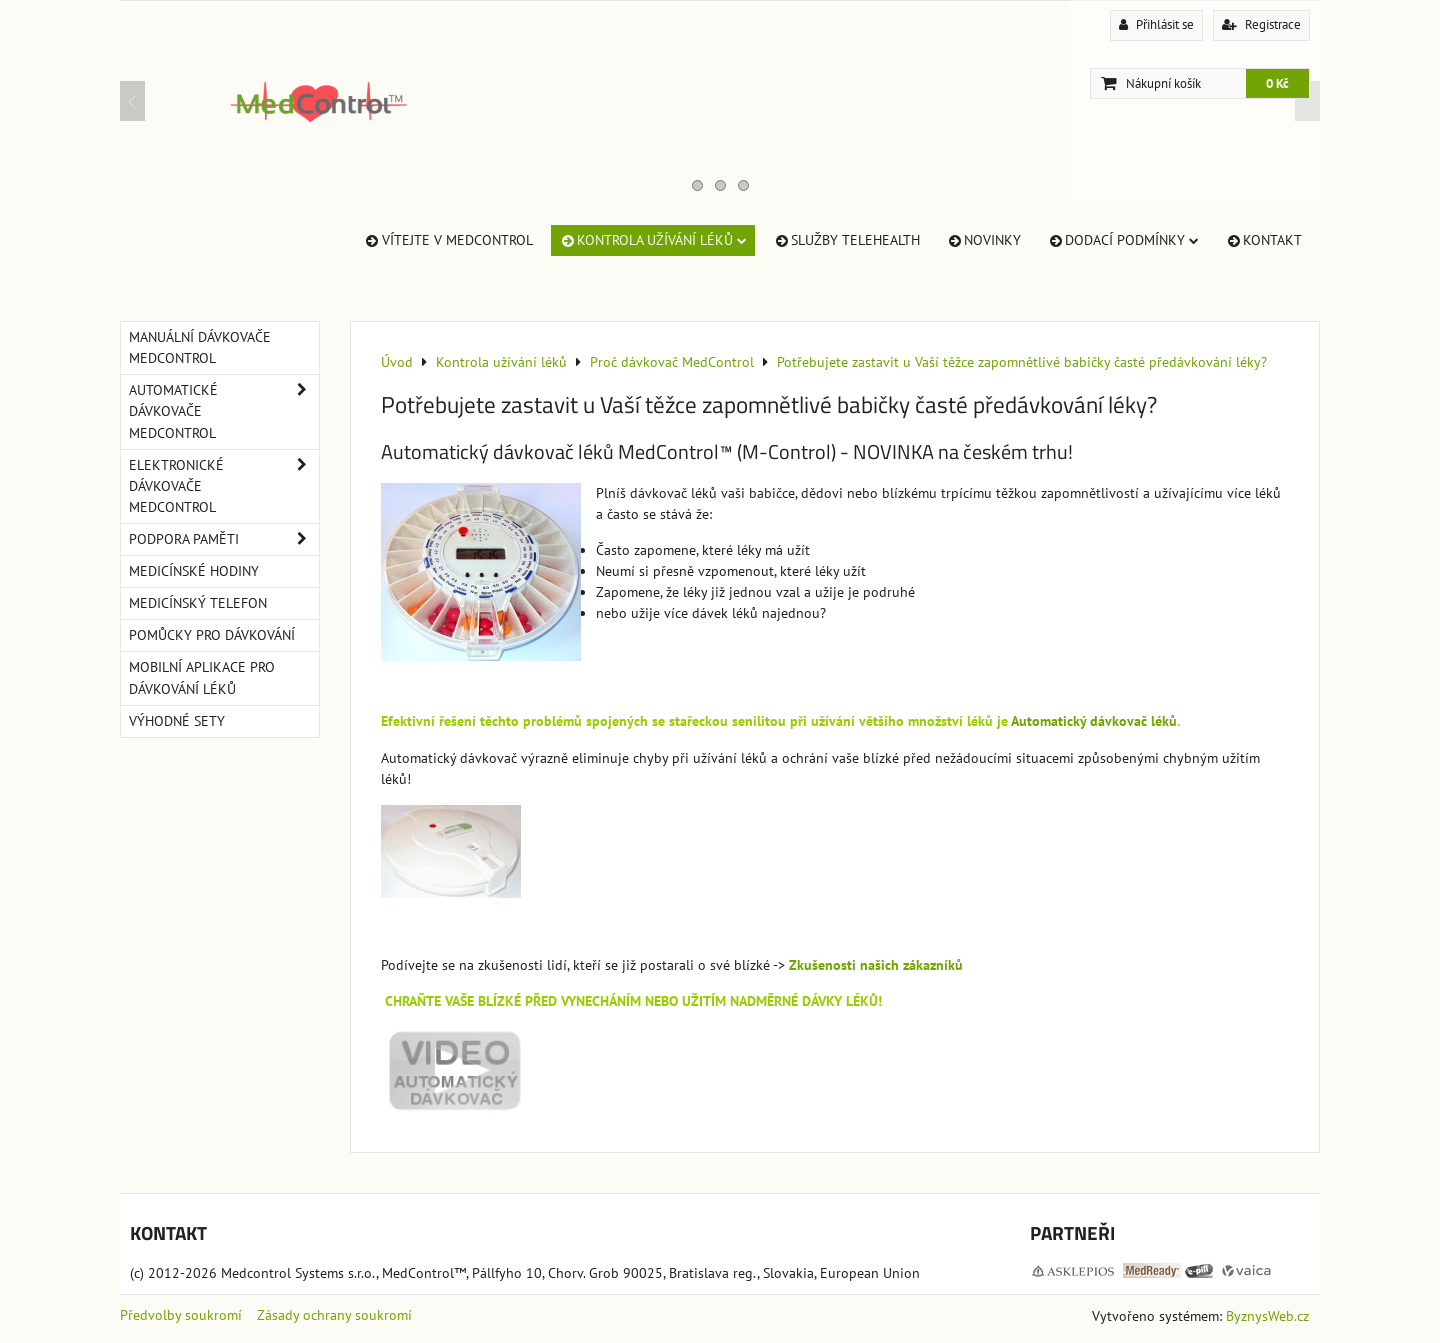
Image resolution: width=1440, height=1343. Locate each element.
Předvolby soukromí (181, 1315)
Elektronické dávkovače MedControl (224, 486)
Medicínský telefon (198, 603)
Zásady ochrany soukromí (334, 1315)
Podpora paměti (224, 539)
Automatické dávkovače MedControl (224, 411)
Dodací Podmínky (1123, 240)
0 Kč (1277, 83)
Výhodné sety (177, 721)
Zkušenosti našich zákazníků (876, 965)
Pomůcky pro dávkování (212, 635)
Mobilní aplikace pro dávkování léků (202, 677)
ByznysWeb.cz (1267, 1316)
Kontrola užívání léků (653, 240)
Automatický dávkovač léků (1094, 721)
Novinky (983, 240)
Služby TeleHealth (846, 240)
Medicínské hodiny (194, 571)
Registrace (1261, 24)
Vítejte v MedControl (447, 240)
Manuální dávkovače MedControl (200, 347)
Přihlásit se (1156, 24)
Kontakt (1263, 240)
